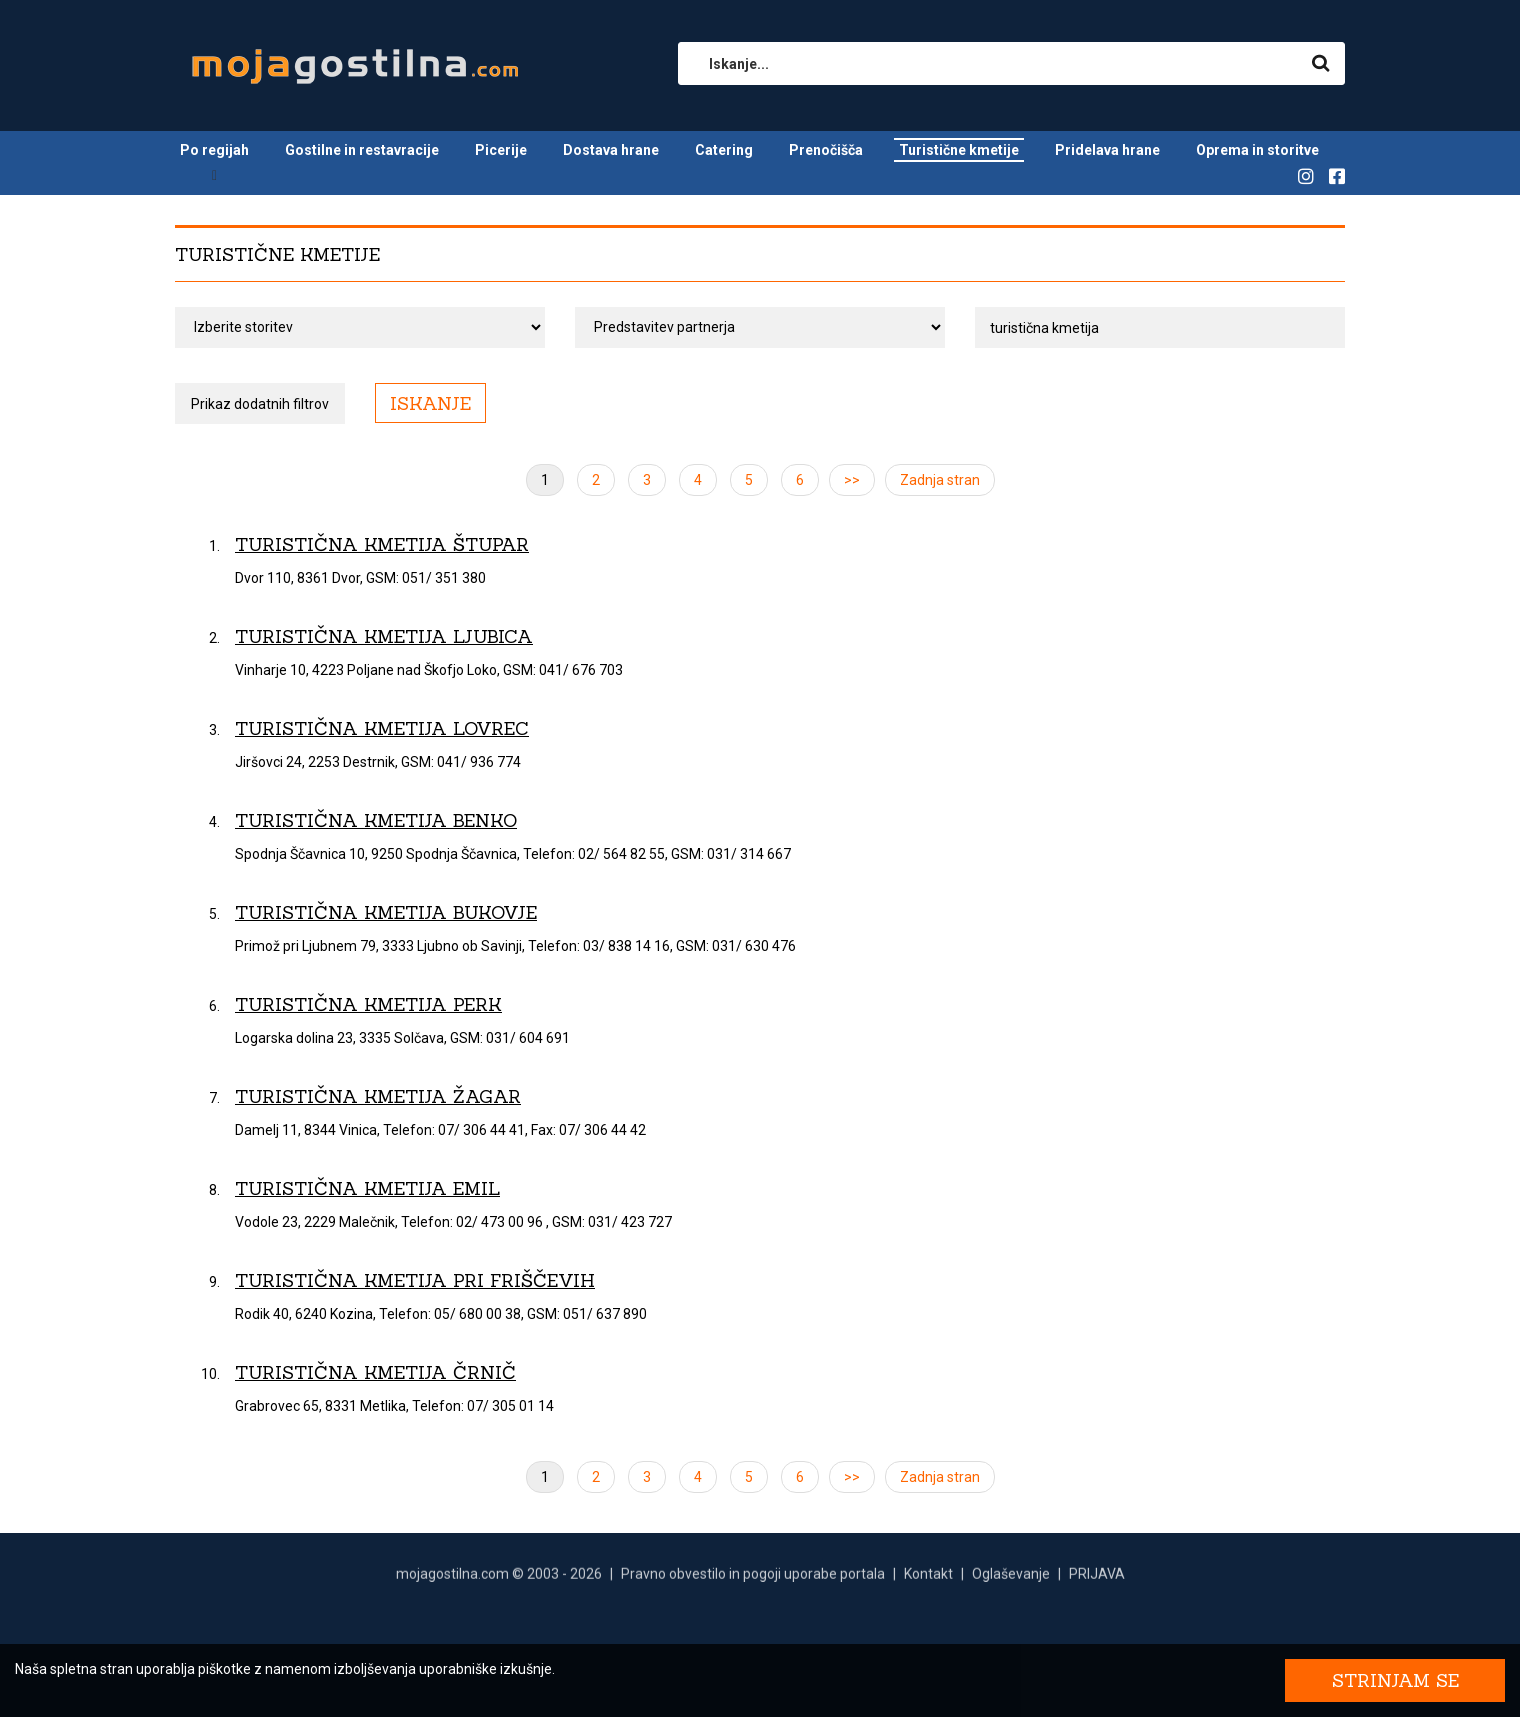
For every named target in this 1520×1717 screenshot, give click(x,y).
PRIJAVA (1097, 1578)
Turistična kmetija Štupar (382, 544)
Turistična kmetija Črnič (375, 1372)
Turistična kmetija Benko (376, 820)
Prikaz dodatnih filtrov (260, 404)
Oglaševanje (1011, 1578)
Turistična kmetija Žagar (378, 1096)
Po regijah (214, 150)
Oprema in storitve (1257, 150)
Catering (724, 150)
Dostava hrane (611, 150)
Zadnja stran (940, 480)
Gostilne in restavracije (362, 150)
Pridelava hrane (1107, 150)
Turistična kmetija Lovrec (382, 728)
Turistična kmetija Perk (368, 1004)
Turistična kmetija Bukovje (386, 912)
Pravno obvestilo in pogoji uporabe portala (753, 1578)
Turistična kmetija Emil (367, 1188)
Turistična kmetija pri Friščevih (415, 1280)
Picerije (501, 150)
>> (852, 480)
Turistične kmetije (959, 150)
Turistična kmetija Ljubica (384, 636)
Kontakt (928, 1578)
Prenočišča (826, 150)
